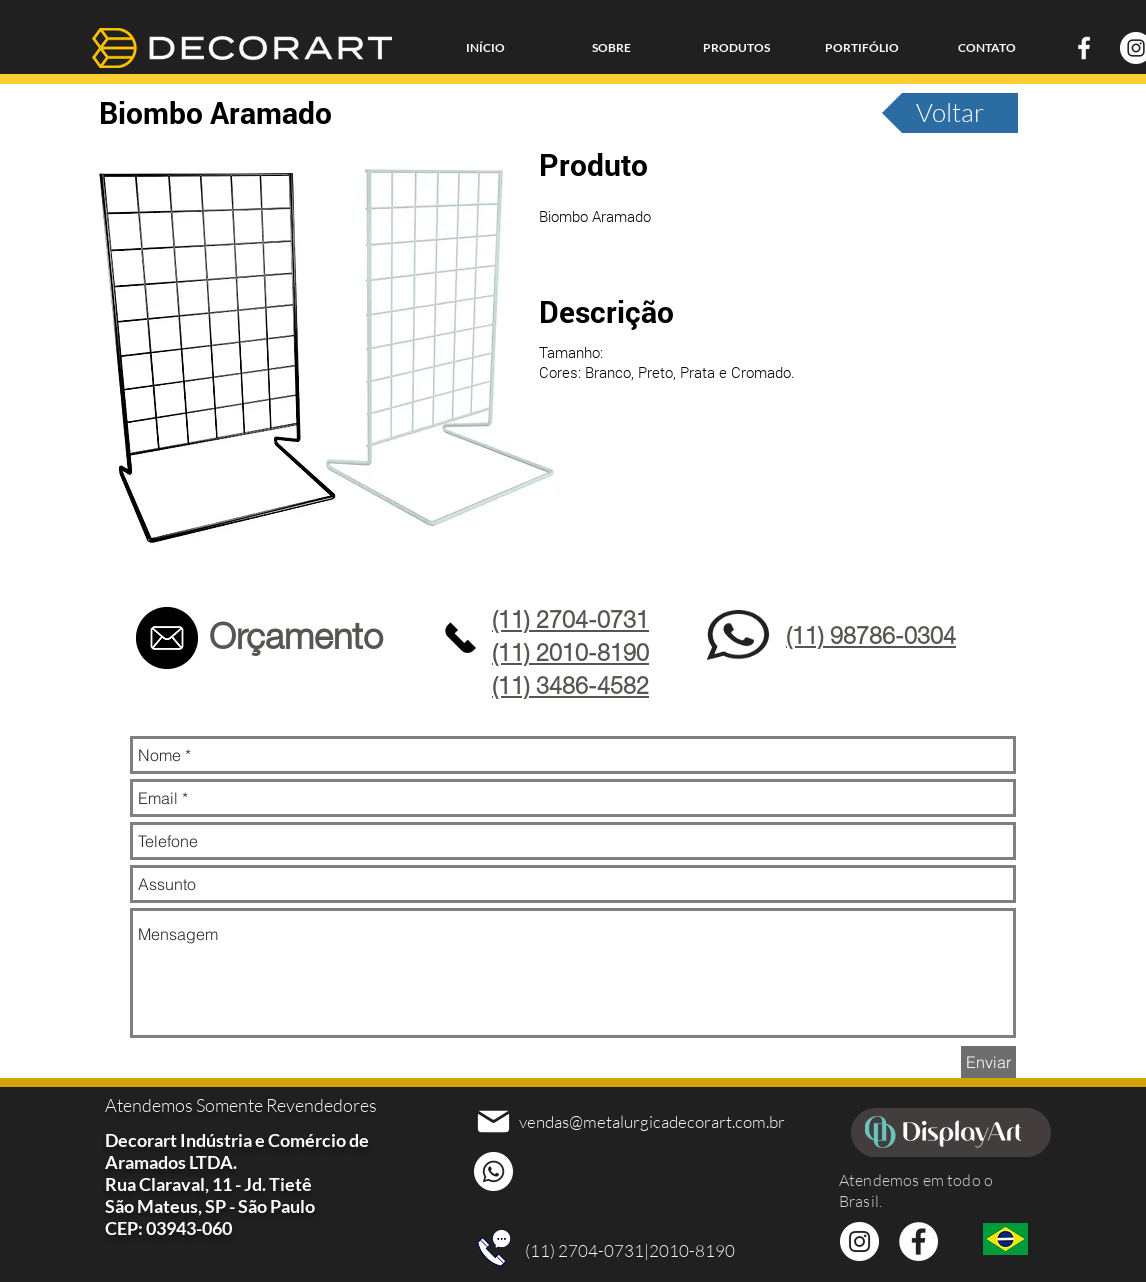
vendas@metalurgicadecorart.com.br (652, 1121)
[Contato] (166, 638)
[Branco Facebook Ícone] (1084, 48)
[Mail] (493, 1121)
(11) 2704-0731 (584, 1250)
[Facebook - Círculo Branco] (918, 1241)
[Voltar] (950, 113)
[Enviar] (988, 1062)
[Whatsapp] (493, 1171)
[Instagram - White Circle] (859, 1241)
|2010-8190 (689, 1250)
